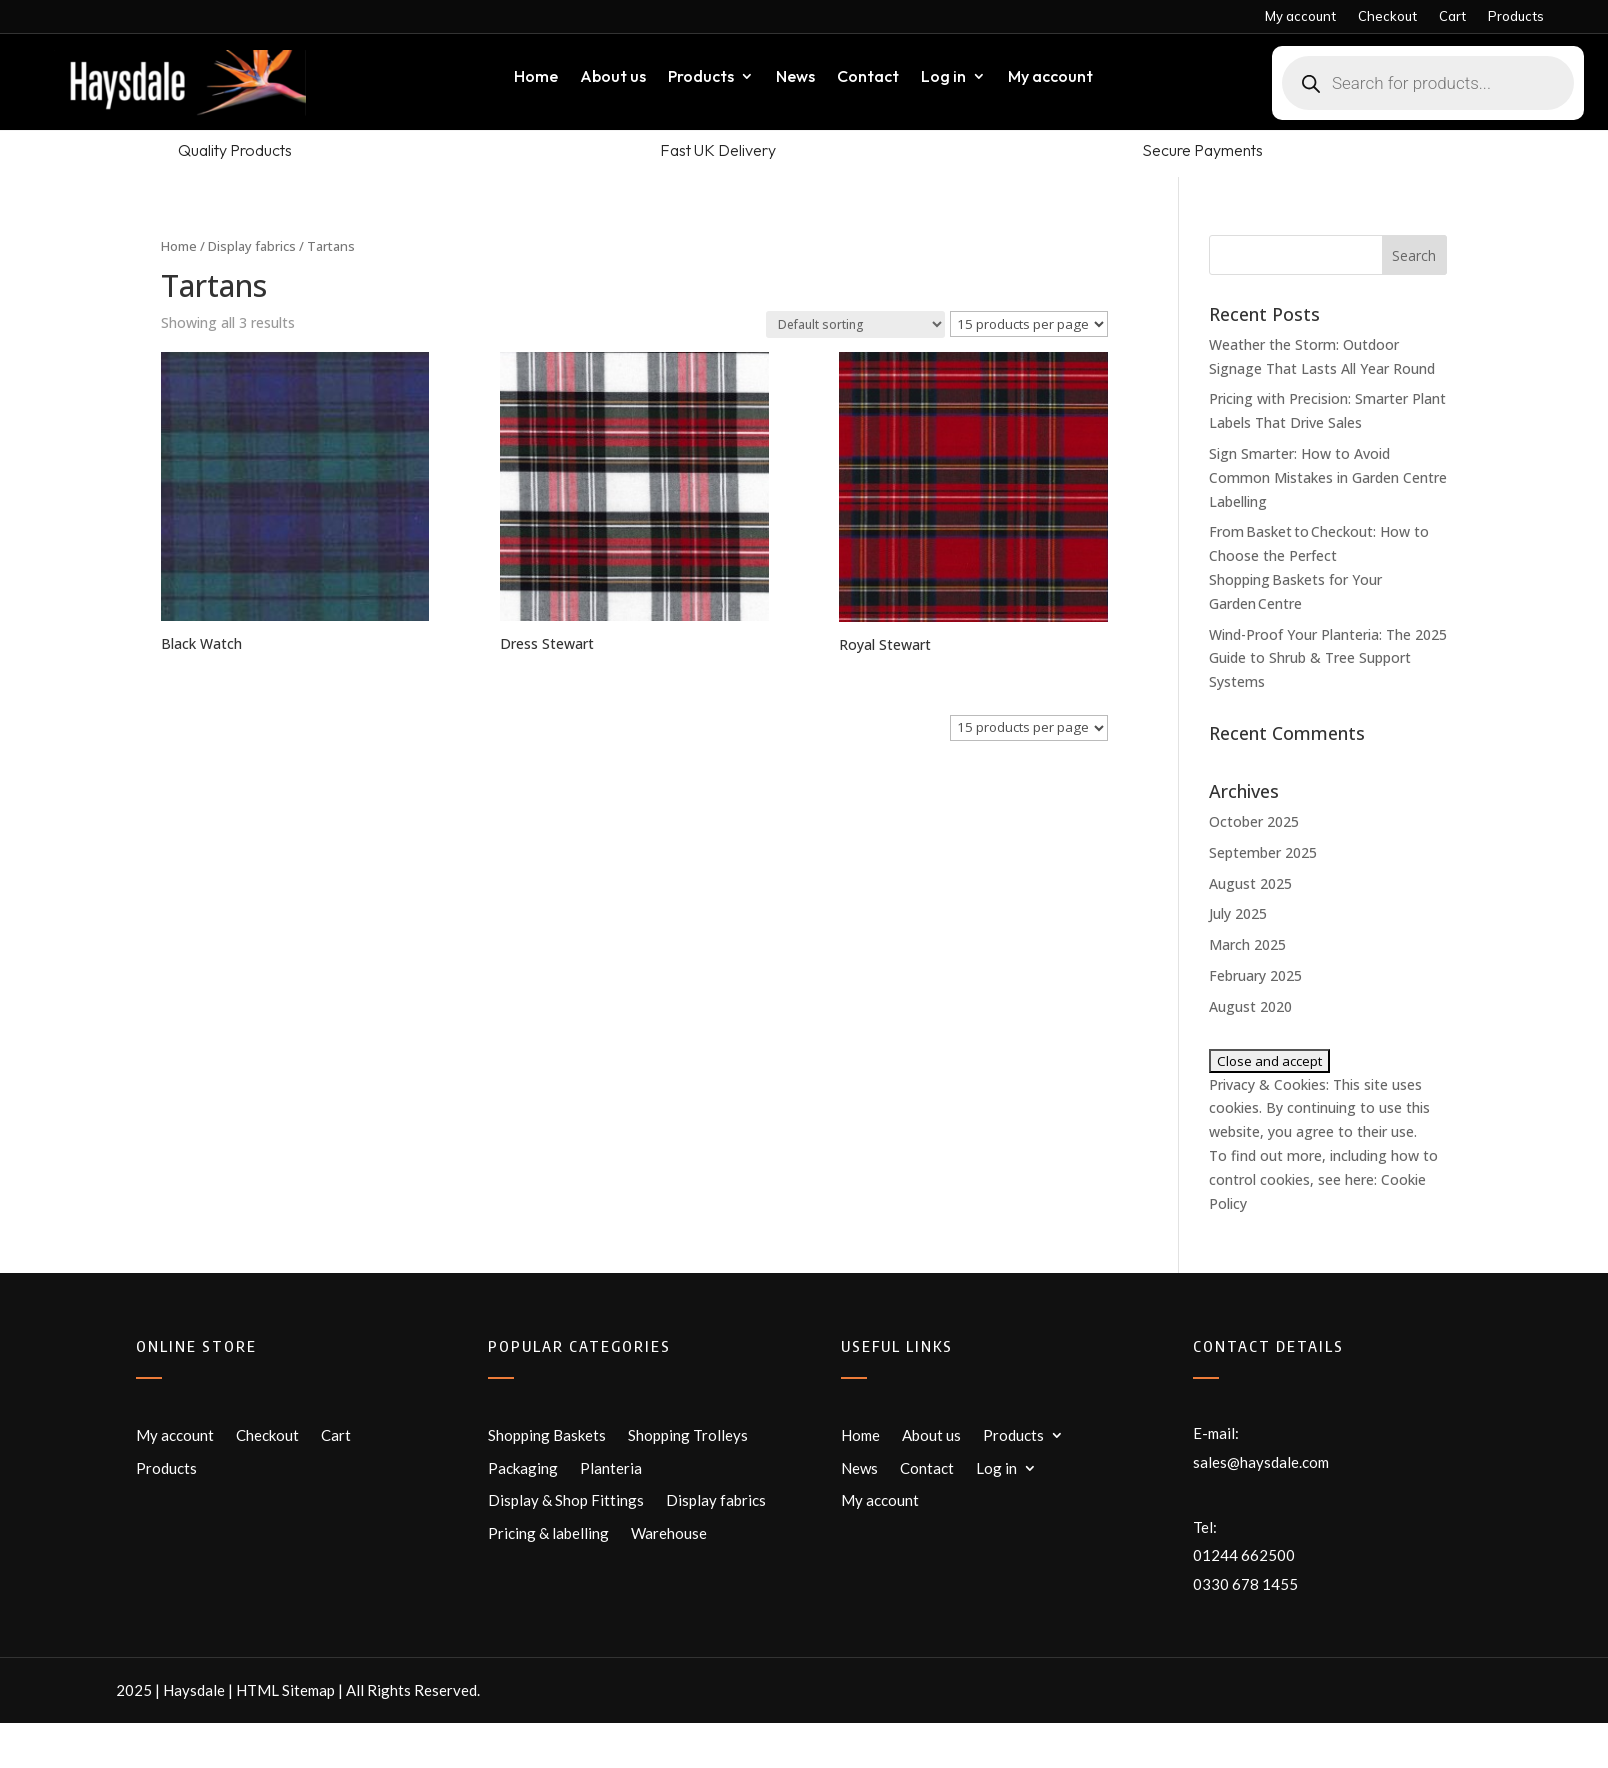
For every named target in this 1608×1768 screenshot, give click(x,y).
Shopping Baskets (547, 1435)
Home (536, 77)
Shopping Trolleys (688, 1435)
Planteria (611, 1468)
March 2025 (1247, 944)
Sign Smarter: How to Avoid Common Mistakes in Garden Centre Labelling (1328, 477)
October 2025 (1254, 821)
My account (1300, 16)
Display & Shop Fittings (566, 1500)
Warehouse (669, 1533)
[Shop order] (855, 324)
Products (1516, 16)
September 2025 (1263, 852)
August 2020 (1250, 1006)
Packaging (523, 1468)
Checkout (1387, 16)
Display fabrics (252, 246)
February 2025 (1255, 975)
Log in (943, 77)
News (795, 77)
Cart (1452, 16)
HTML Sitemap (285, 1690)
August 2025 (1250, 883)
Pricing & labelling (548, 1533)
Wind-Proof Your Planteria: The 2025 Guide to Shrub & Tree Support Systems (1328, 658)
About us (613, 77)
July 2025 (1238, 913)
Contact (868, 77)
